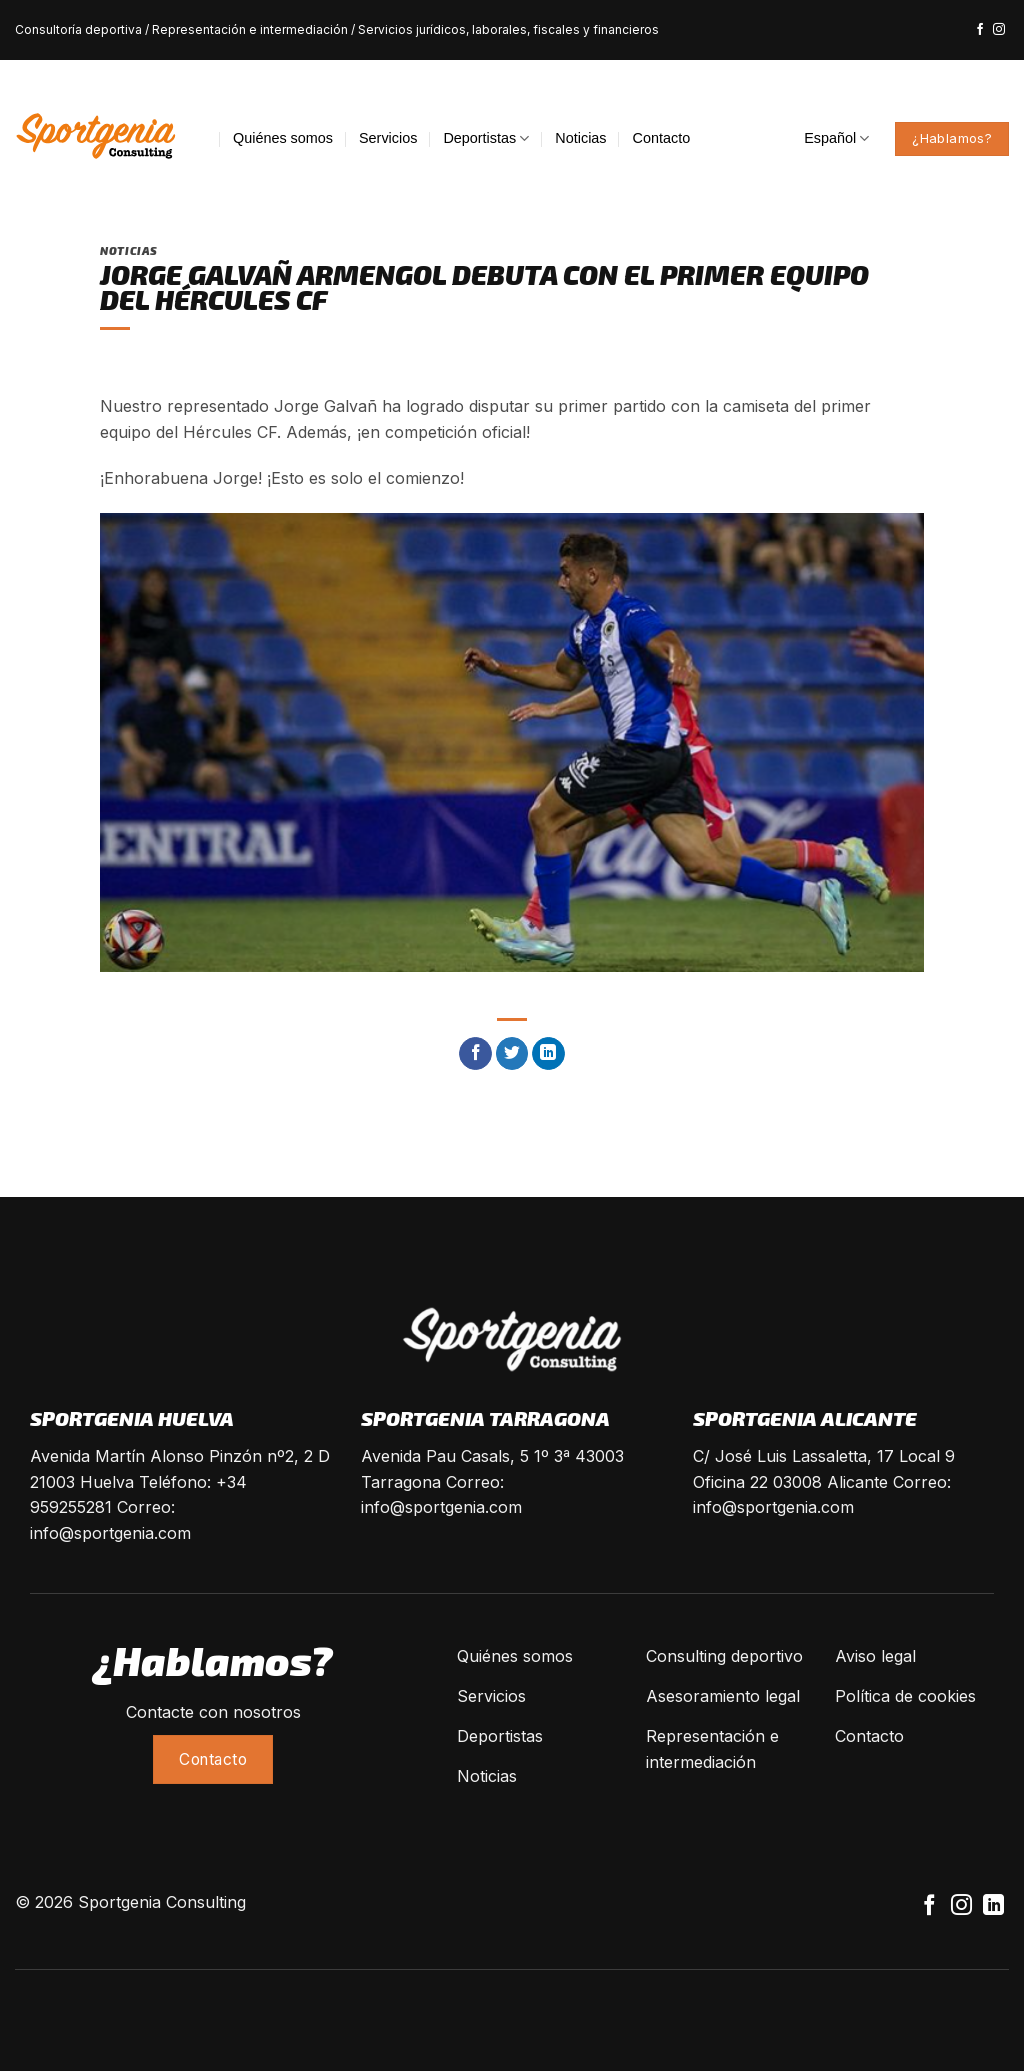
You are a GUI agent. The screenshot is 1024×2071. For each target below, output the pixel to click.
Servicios (388, 138)
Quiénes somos (283, 138)
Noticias (580, 138)
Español (836, 138)
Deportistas (486, 138)
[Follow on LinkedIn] (993, 1906)
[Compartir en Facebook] (475, 1054)
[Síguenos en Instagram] (999, 30)
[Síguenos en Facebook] (980, 30)
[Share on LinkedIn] (548, 1054)
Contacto (662, 138)
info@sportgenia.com (110, 1533)
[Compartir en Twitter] (512, 1054)
